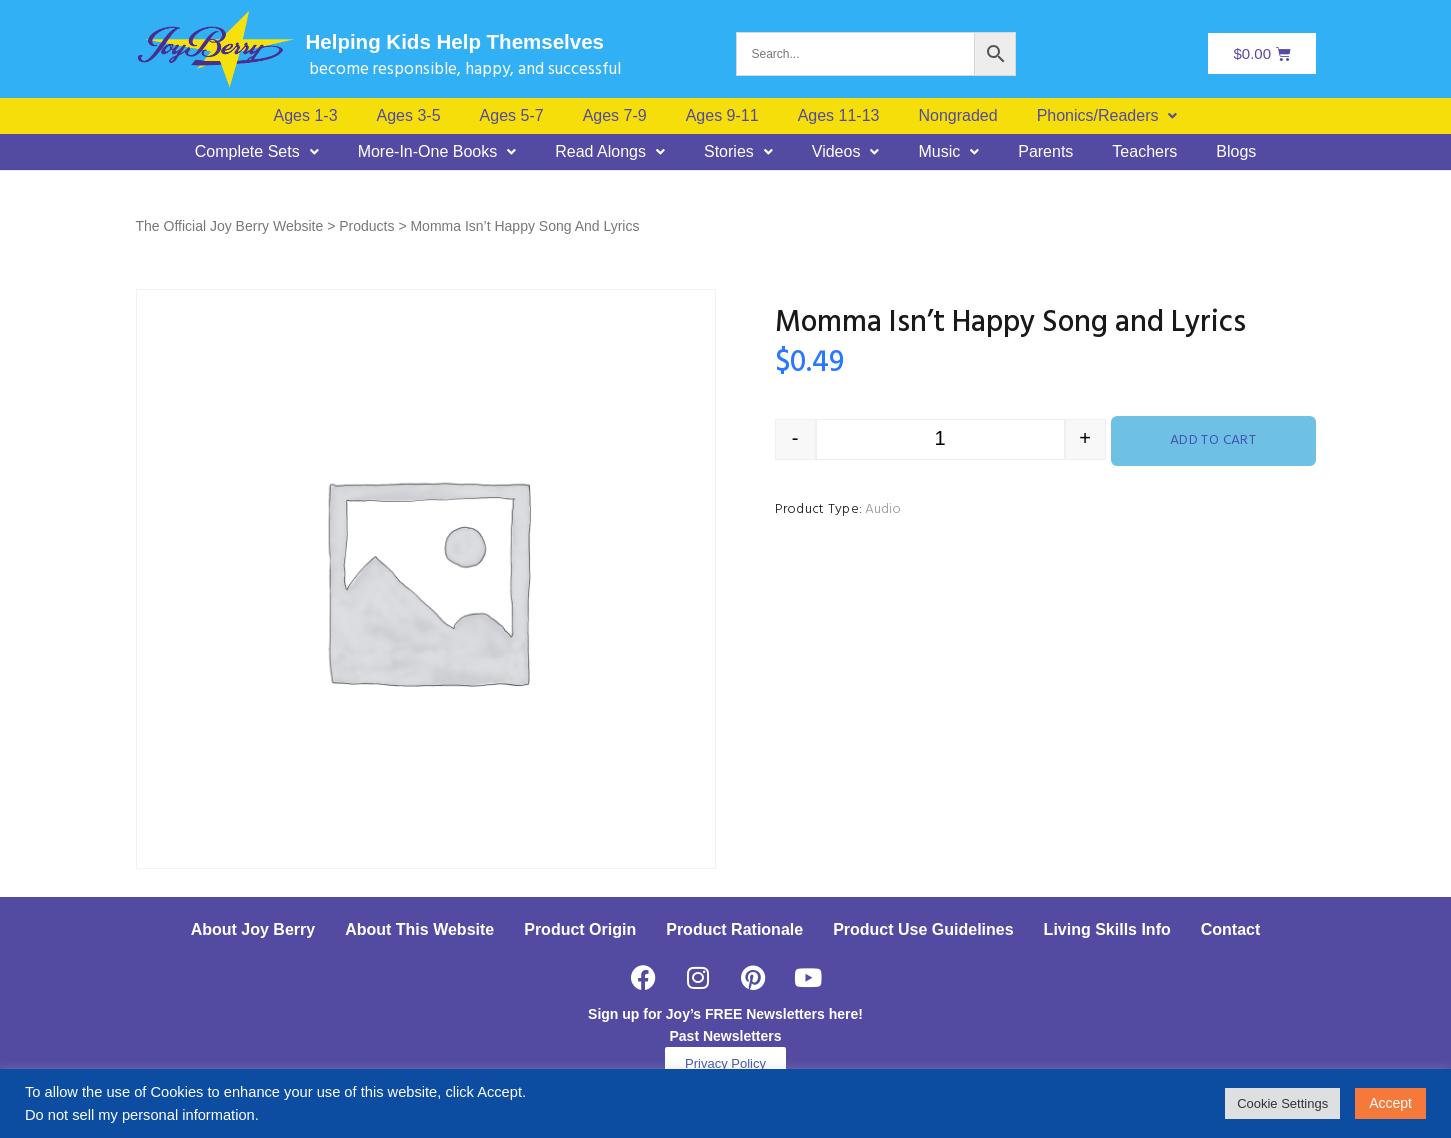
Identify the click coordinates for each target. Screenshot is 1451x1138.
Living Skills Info (1107, 929)
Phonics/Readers (1107, 116)
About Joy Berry (253, 929)
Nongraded (957, 116)
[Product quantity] (940, 439)
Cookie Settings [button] (1282, 1103)
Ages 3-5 (409, 116)
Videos (846, 152)
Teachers (1144, 152)
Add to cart (1213, 440)
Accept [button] (1390, 1103)
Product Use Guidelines (923, 929)
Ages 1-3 (306, 116)
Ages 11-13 (839, 116)
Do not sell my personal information (140, 1115)
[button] (1107, 116)
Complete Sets (257, 152)
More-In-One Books (437, 152)
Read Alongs (610, 152)
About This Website (419, 929)
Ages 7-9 (615, 116)
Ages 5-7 (512, 116)
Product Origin (580, 929)
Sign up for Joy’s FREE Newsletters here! (725, 1014)
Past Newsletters (725, 1036)
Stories (738, 152)
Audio (883, 509)
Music (948, 152)
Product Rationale (734, 929)
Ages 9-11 (722, 116)
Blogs (1236, 152)
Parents (1045, 152)
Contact (1231, 929)
